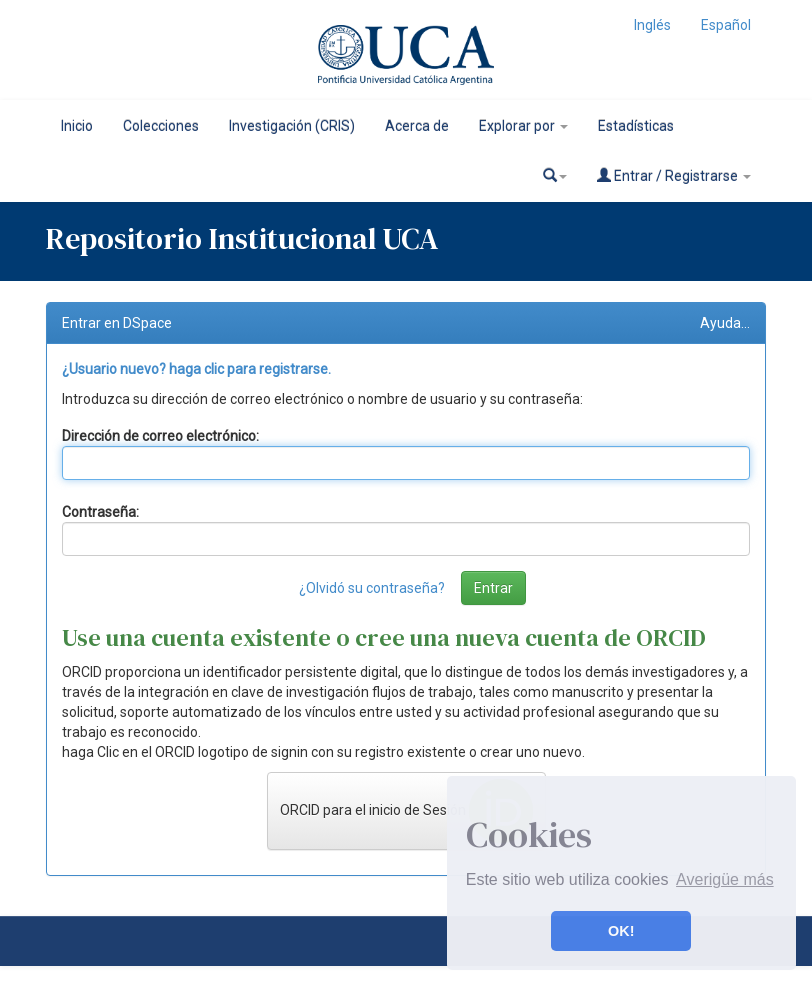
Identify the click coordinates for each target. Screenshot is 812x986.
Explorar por (523, 126)
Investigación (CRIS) (292, 126)
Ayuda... (725, 323)
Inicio (77, 126)
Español (726, 25)
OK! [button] (621, 931)
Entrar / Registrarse (674, 175)
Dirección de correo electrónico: (160, 436)
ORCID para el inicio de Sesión (406, 811)
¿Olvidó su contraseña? (372, 588)
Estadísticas (636, 126)
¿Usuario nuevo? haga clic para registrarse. (196, 369)
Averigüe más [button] (725, 879)
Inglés (652, 25)
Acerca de (417, 126)
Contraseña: (100, 512)
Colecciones (161, 126)
